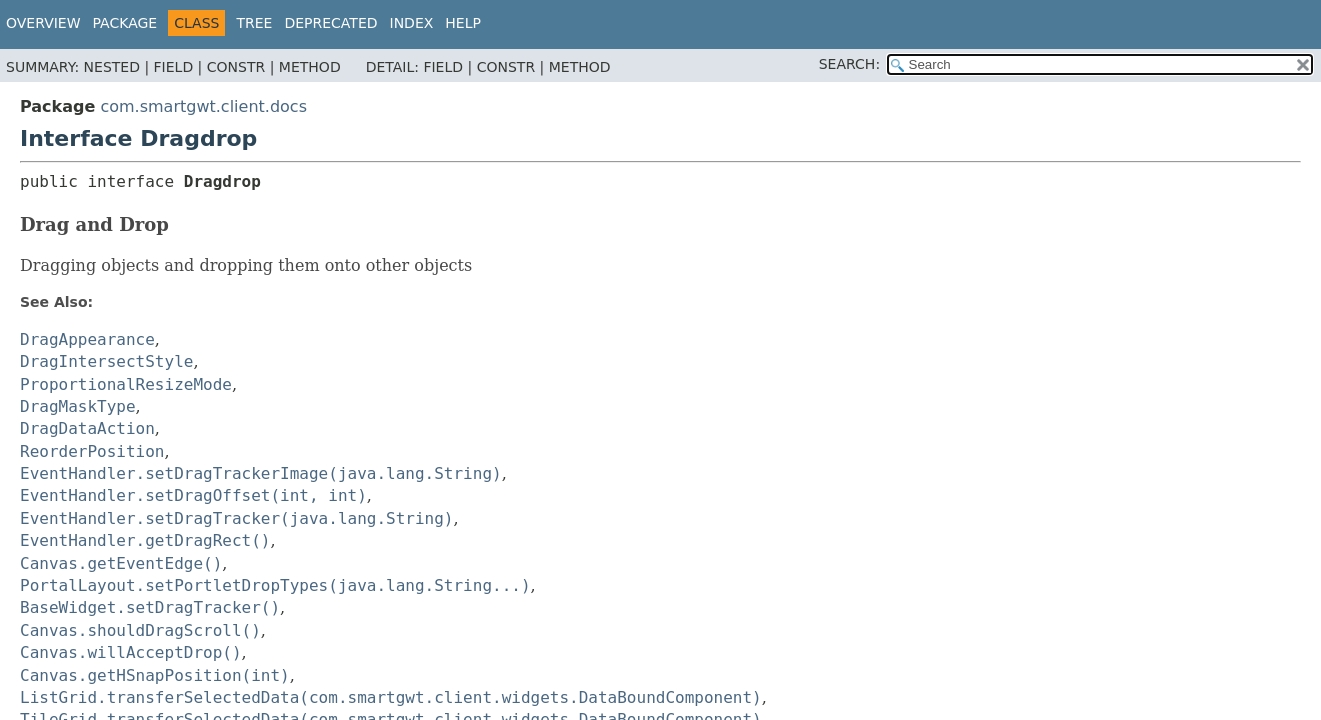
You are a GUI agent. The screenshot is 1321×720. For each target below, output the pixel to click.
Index (412, 23)
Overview (43, 23)
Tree (254, 23)
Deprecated (330, 23)
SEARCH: (849, 64)
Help (463, 23)
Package (125, 23)
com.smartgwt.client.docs (203, 106)
